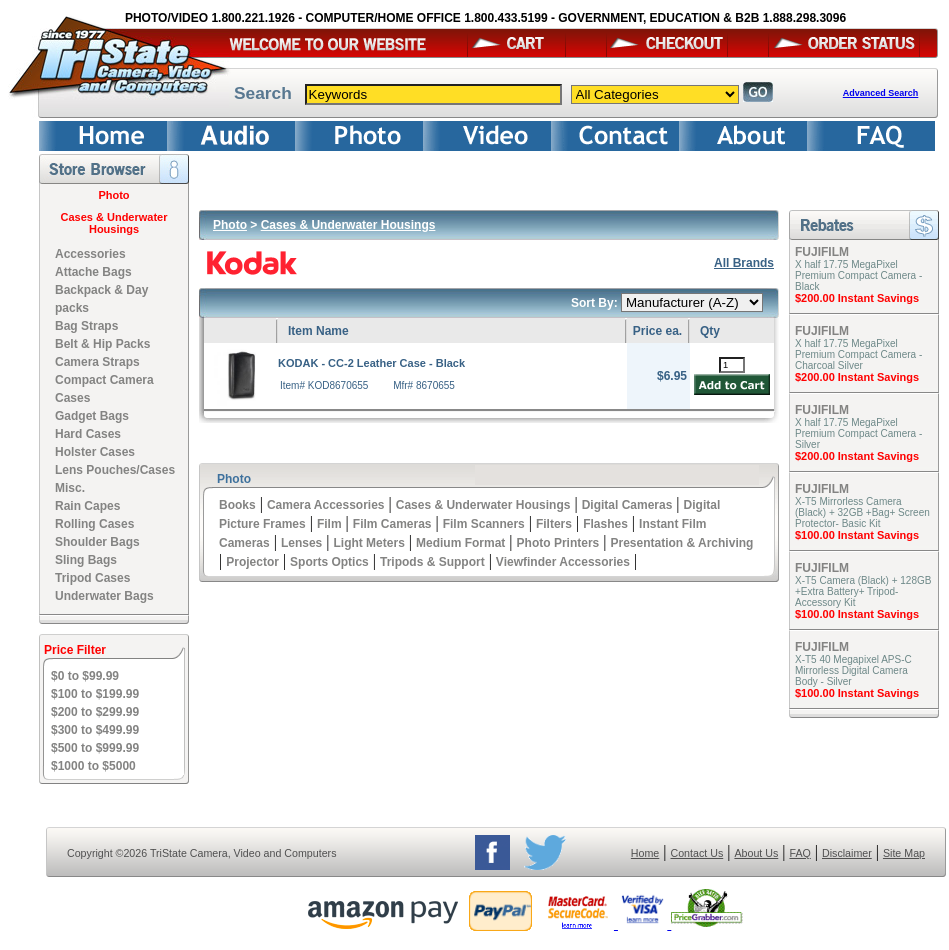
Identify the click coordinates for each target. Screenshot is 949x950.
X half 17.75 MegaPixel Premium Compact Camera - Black (858, 275)
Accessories (90, 254)
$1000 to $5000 (93, 766)
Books (237, 505)
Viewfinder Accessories (563, 562)
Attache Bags (93, 272)
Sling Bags (86, 560)
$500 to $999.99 (95, 748)
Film (329, 524)
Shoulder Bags (97, 542)
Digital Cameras (627, 505)
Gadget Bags (92, 416)
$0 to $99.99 (85, 676)
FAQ (799, 853)
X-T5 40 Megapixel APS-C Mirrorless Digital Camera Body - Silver (853, 670)
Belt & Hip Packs (102, 344)
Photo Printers (558, 543)
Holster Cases (95, 452)
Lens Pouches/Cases (115, 470)
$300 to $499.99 (95, 730)
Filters (554, 524)
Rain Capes (87, 506)
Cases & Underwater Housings (114, 223)
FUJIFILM (822, 252)
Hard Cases (88, 434)
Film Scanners (484, 524)
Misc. (70, 488)
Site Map (904, 853)
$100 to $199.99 (95, 694)
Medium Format (460, 543)
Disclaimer (847, 853)
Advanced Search (881, 93)
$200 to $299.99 (95, 712)
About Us (756, 853)
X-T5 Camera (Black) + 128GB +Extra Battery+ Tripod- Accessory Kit (863, 591)
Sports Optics (329, 562)
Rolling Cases (94, 524)
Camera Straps (97, 362)
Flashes (605, 524)
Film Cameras (392, 524)
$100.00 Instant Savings (857, 535)
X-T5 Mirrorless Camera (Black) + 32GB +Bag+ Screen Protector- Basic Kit (862, 512)
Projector (252, 562)
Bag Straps (86, 326)
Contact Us (697, 853)
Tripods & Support (432, 562)
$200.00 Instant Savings (857, 298)
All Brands (744, 263)
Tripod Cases (92, 578)
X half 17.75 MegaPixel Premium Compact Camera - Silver (858, 433)
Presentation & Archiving (681, 543)
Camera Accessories (326, 505)
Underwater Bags (104, 596)
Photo (113, 195)
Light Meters (368, 543)
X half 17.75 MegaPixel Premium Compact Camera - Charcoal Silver (858, 354)
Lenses (301, 543)
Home (645, 853)
